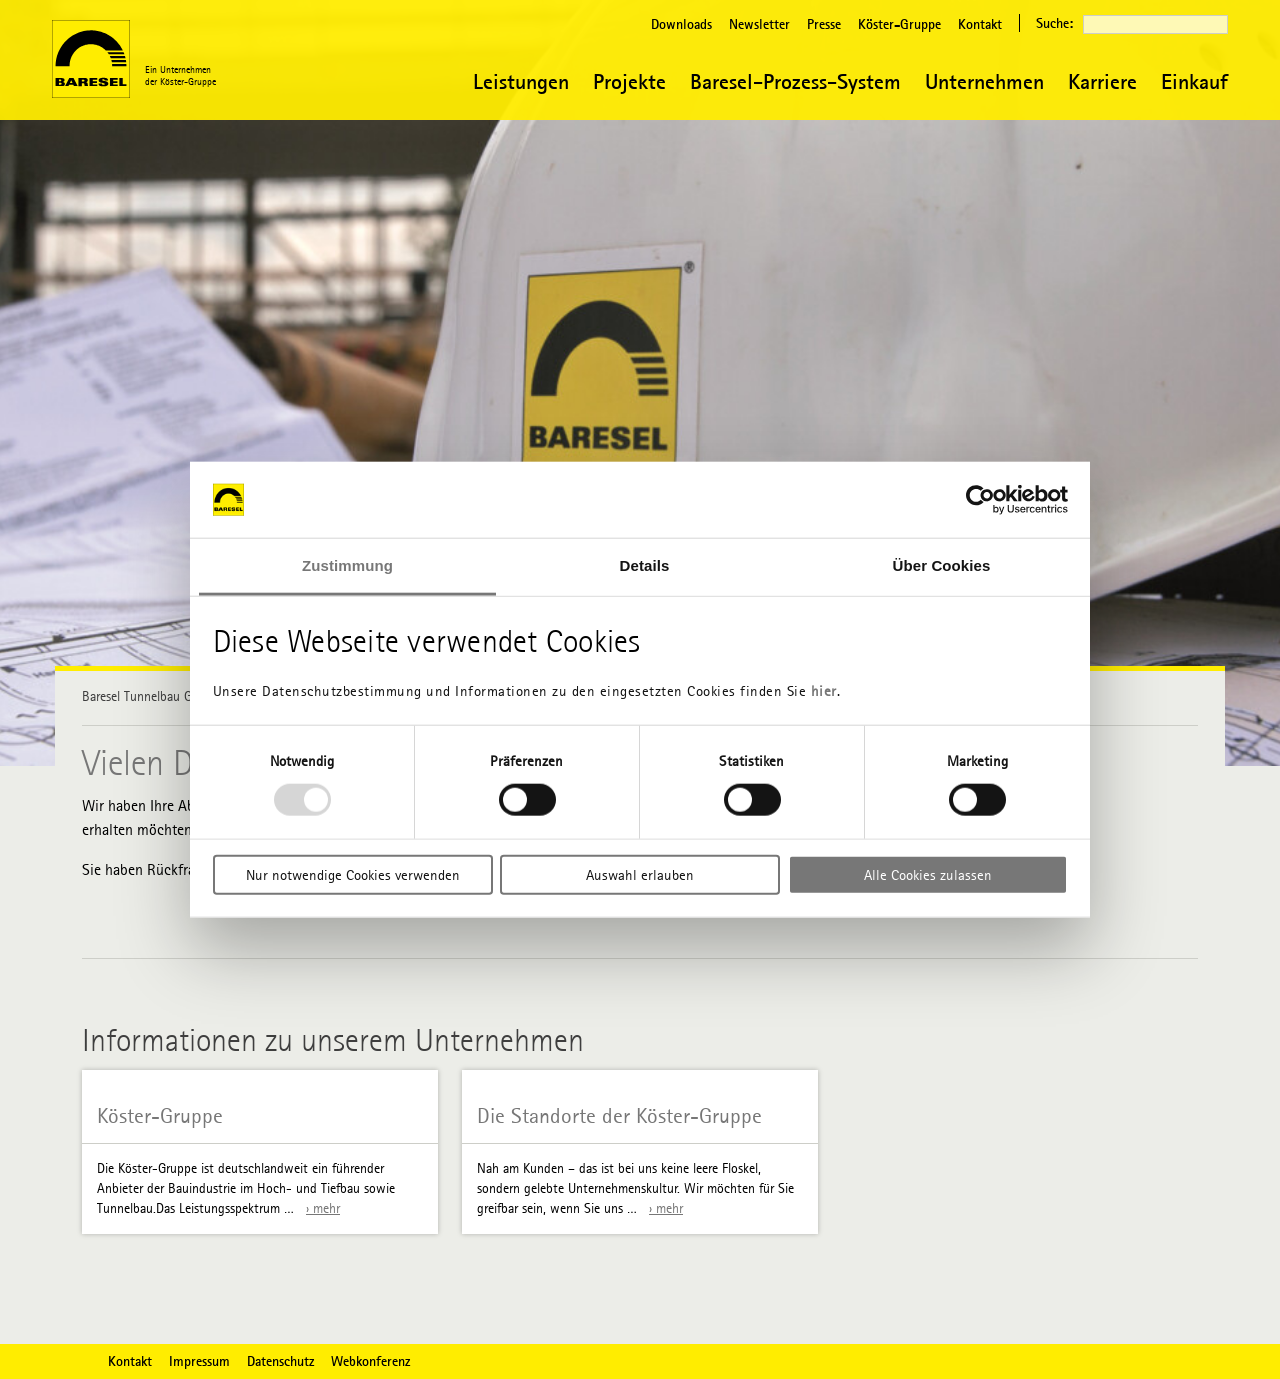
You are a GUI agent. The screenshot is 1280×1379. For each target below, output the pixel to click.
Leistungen (521, 82)
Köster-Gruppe (899, 24)
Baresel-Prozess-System (795, 82)
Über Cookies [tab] (942, 565)
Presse (824, 24)
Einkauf (1194, 82)
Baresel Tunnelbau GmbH (150, 696)
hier (824, 691)
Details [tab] (645, 565)
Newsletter (759, 24)
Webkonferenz (370, 1361)
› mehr (323, 1208)
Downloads (681, 24)
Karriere (1102, 82)
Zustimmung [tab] (347, 565)
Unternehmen (984, 82)
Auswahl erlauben (640, 874)
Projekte (629, 82)
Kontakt (980, 24)
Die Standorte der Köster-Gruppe (619, 1116)
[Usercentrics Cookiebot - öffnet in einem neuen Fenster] (980, 500)
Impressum (199, 1361)
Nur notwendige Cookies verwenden (353, 874)
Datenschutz (280, 1361)
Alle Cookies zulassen (928, 874)
